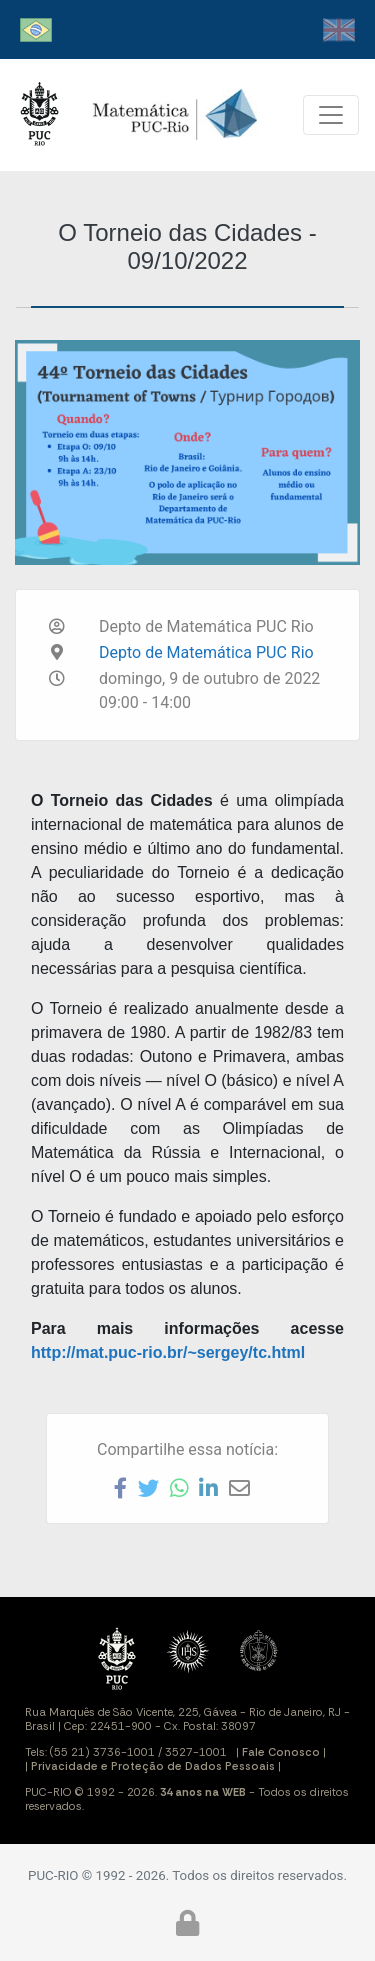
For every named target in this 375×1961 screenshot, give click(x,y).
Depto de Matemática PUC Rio (206, 652)
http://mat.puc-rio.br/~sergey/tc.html (168, 1352)
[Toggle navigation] (331, 115)
